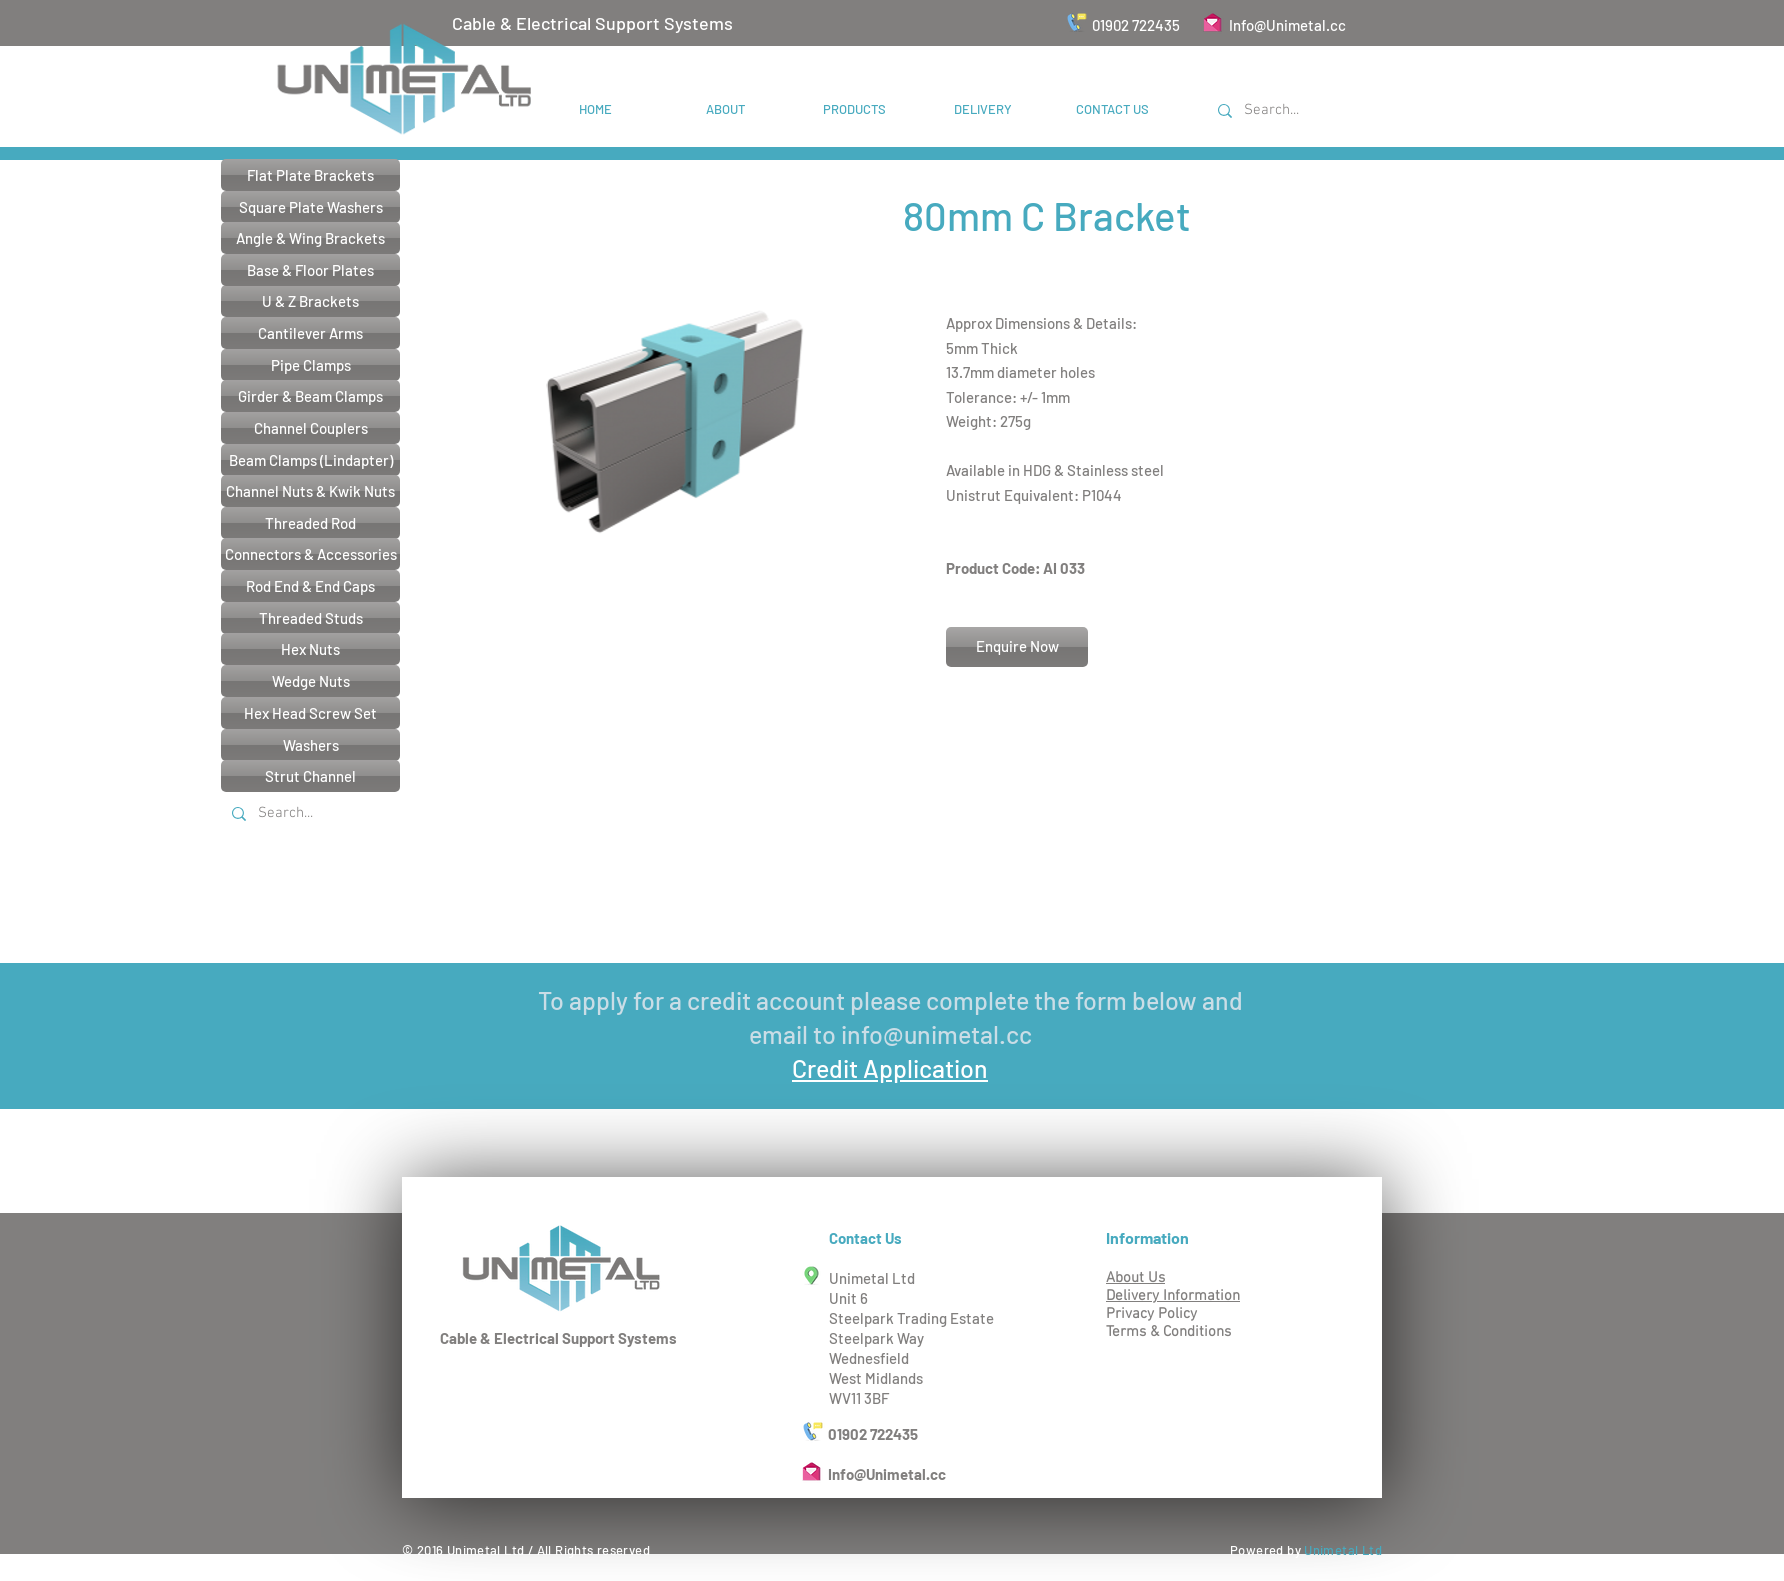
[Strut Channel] (310, 776)
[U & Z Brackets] (310, 301)
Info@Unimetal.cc (1287, 25)
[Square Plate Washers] (310, 207)
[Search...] (1306, 110)
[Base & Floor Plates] (310, 270)
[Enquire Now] (1017, 647)
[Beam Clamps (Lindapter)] (310, 460)
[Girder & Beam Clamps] (310, 396)
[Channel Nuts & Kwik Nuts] (310, 491)
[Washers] (310, 745)
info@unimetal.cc (936, 1034)
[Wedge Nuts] (310, 681)
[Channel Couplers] (310, 428)
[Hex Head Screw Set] (310, 713)
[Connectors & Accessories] (310, 554)
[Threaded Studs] (310, 618)
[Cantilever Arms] (310, 333)
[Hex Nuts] (310, 649)
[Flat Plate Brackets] (310, 175)
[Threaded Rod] (310, 523)
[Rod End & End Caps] (310, 586)
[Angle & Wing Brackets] (310, 238)
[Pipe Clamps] (310, 365)
